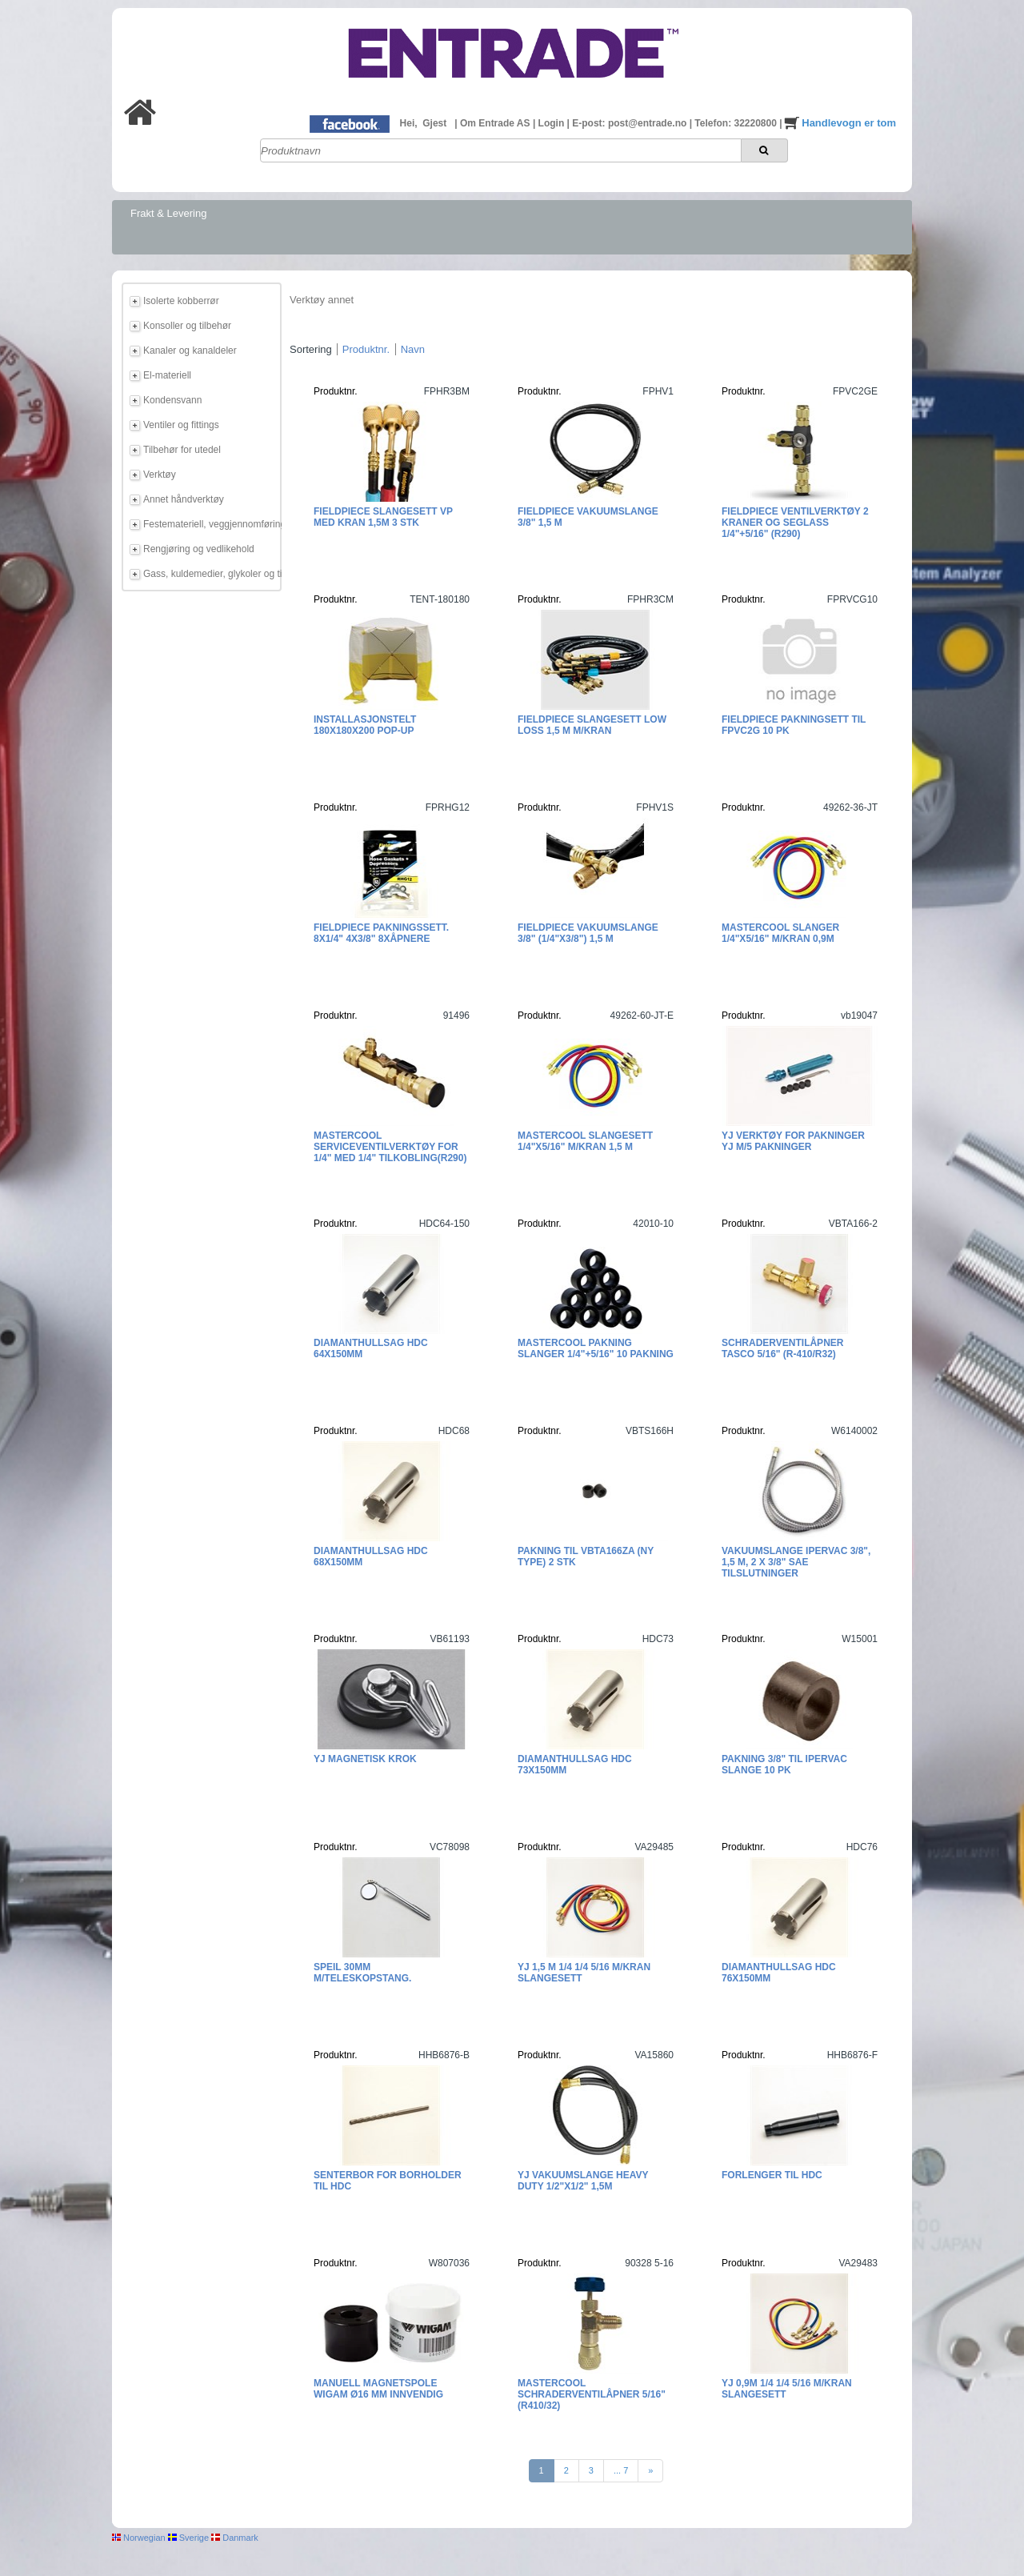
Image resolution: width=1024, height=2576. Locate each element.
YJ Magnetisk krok (365, 1759)
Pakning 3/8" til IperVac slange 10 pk (784, 1764)
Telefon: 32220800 (736, 123)
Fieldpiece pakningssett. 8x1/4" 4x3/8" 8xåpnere (381, 933)
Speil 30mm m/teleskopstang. (362, 1972)
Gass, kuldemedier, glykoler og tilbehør (209, 573)
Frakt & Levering (168, 213)
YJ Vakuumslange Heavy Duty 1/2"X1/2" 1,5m (583, 2180)
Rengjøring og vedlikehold (198, 549)
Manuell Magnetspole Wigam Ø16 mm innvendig (378, 2389)
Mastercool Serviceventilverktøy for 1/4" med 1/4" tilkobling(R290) (390, 1147)
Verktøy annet (322, 300)
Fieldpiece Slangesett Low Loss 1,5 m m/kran (592, 725)
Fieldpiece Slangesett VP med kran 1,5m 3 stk (383, 517)
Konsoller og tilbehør (187, 325)
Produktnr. (366, 349)
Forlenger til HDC (772, 2175)
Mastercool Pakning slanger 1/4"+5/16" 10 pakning (596, 1348)
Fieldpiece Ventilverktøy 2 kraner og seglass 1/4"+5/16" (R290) (795, 522)
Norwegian (139, 2537)
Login (552, 123)
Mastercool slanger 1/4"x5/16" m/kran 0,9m (780, 933)
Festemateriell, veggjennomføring (209, 524)
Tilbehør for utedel (182, 449)
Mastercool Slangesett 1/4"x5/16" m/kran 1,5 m (585, 1141)
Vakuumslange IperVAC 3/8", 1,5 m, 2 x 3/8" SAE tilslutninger (796, 1562)
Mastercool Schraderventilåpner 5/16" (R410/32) (592, 2394)
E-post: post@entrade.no (630, 123)
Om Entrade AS (496, 123)
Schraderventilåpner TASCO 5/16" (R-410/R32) (782, 1348)
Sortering (311, 349)
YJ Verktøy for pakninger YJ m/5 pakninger (793, 1141)
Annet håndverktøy (183, 499)
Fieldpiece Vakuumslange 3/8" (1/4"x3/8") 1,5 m (588, 933)
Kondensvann (172, 400)
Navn (413, 349)
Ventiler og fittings (181, 425)
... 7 (621, 2470)
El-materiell (167, 375)
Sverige (188, 2537)
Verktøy (159, 474)
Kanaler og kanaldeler (190, 350)
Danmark (234, 2537)
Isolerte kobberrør (181, 300)
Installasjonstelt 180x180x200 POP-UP (365, 725)
